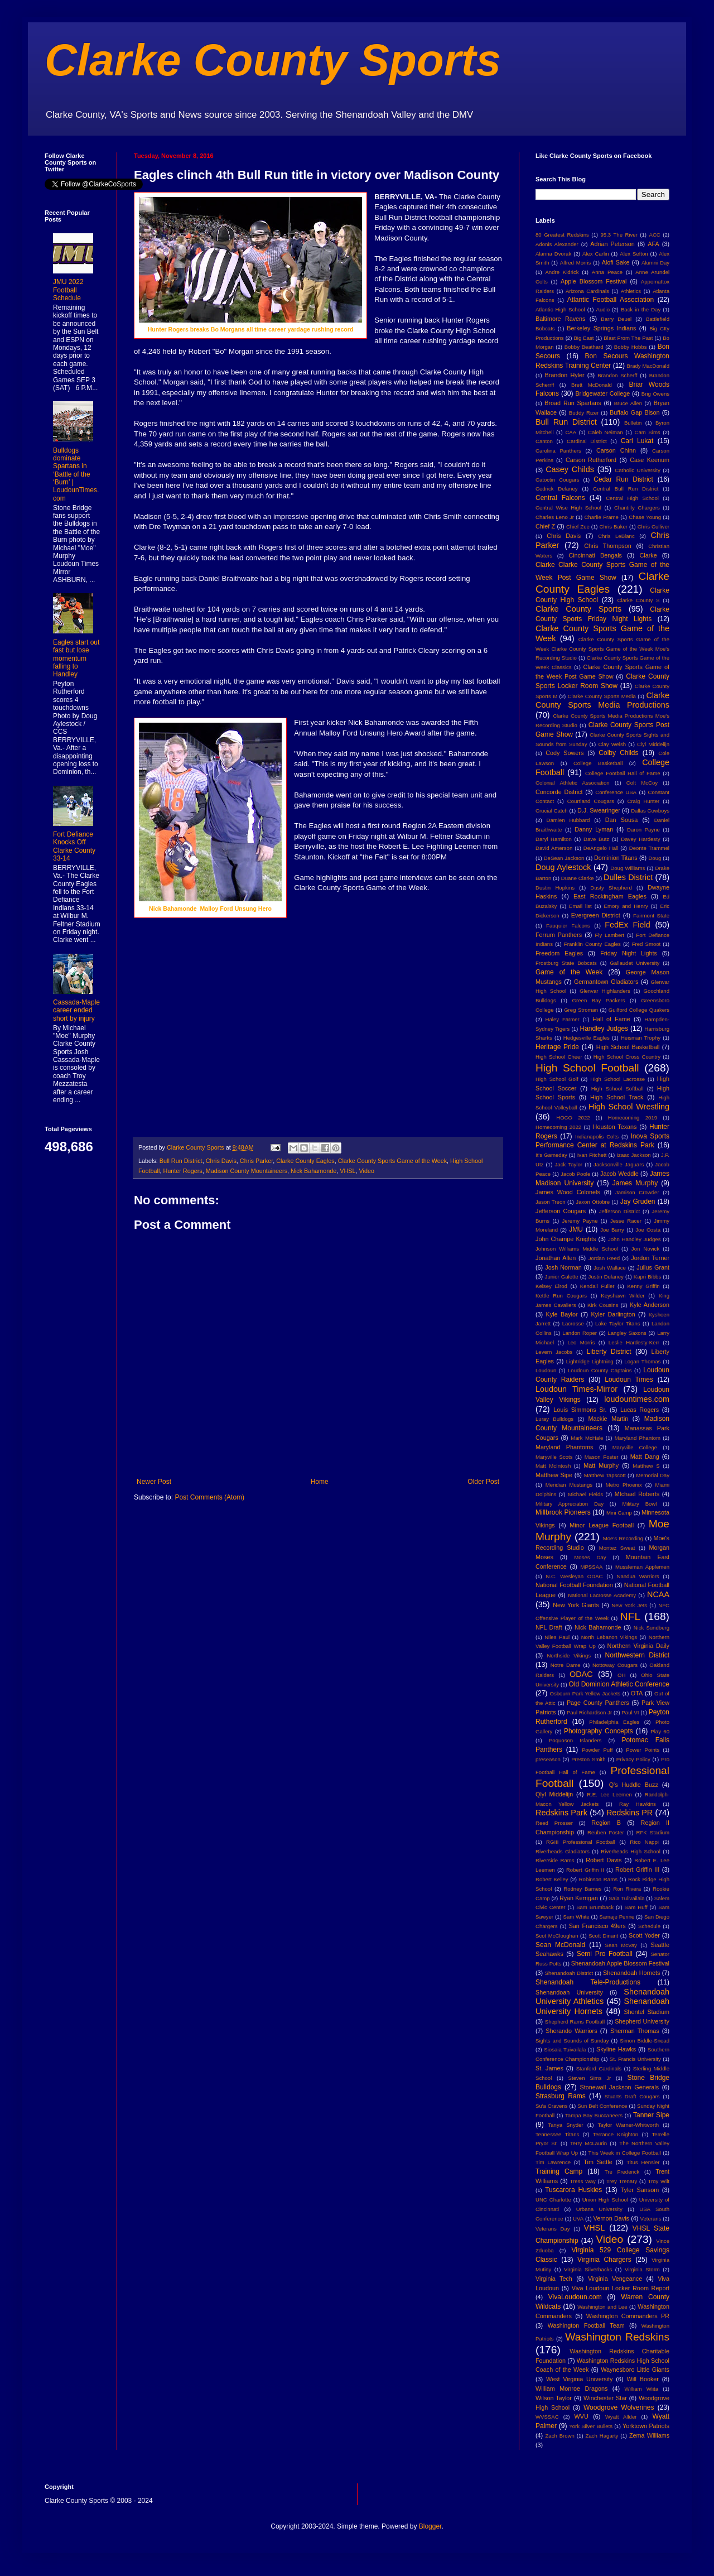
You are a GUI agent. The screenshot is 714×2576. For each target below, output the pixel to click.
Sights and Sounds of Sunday (572, 2040)
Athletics (631, 291)
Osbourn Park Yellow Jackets (584, 1693)
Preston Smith (588, 1759)
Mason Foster (602, 1457)
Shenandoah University (569, 1992)
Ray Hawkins (637, 1804)
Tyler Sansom (640, 2189)
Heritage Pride (557, 1047)
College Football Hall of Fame (622, 773)
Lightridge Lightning (590, 1361)
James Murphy (635, 1183)
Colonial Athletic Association (573, 783)
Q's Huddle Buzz (633, 1784)
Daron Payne (643, 829)
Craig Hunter (643, 801)
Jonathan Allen (556, 1258)
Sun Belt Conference (602, 2106)
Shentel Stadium (646, 2011)
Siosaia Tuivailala (565, 2049)
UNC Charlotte (553, 2200)
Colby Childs (618, 753)
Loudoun (546, 1370)
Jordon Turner (650, 1258)
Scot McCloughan (557, 1936)
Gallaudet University (634, 963)
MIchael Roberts (637, 1494)
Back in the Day (640, 309)
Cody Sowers (564, 752)
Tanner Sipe (651, 2115)
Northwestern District (637, 1655)
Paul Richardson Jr (589, 1712)
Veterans (651, 2218)
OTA (637, 1693)
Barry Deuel (616, 319)
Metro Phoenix (624, 1485)
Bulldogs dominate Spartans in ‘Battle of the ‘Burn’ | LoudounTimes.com (76, 474)
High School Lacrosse (617, 1079)
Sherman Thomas (634, 2030)
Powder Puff (597, 1750)
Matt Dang (644, 1456)
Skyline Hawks (616, 2049)
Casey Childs (570, 469)
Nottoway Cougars (615, 1665)
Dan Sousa (621, 819)
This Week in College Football (624, 2153)
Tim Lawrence (553, 2162)
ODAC (581, 1674)
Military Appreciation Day (570, 1504)
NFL (630, 1616)
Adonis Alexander (557, 244)
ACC (654, 235)
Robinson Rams (598, 1879)
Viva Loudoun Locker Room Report (620, 2288)
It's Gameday (551, 1155)
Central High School (632, 498)
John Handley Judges (634, 1239)
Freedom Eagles (559, 953)
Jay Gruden (637, 1201)
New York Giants (576, 1605)
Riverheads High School (630, 1851)
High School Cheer (559, 1057)
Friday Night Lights (628, 953)
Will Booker (642, 2379)
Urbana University (599, 2209)
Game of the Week (569, 972)
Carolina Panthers (558, 451)
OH (621, 1675)
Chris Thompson (607, 545)
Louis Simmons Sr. (579, 1409)
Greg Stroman (581, 1010)
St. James (549, 2068)
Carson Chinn (616, 450)
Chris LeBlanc (616, 536)
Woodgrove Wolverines (618, 2407)
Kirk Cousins (602, 1305)
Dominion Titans (616, 857)
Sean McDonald (560, 1945)
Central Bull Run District (625, 489)
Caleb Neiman (605, 432)
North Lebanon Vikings (609, 1637)
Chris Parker (256, 1160)
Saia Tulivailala (626, 1898)
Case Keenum (649, 459)
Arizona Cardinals (587, 291)
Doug (654, 858)
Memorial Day (652, 1475)
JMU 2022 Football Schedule (68, 290)
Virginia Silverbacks (588, 2269)
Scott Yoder (644, 1935)
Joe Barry (612, 1230)
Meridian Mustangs (569, 1485)
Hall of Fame (611, 1019)
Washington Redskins (617, 2337)
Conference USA (615, 792)
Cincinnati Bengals (595, 555)
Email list (580, 906)
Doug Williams (627, 868)
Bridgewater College (602, 393)
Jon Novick (645, 1249)
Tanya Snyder (565, 2125)
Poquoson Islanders (575, 1740)
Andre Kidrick (561, 272)
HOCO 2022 (573, 1117)
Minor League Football (602, 1525)
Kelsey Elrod (551, 1286)
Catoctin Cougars (557, 480)
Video (366, 1170)
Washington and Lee (602, 2307)
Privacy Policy (633, 1759)
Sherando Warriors (571, 2030)
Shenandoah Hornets (631, 1972)
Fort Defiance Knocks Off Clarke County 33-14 (74, 846)
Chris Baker (614, 526)
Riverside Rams (555, 1860)
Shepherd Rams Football (575, 2021)
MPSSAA (591, 1567)
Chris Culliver (653, 526)
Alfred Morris (575, 262)
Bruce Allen (628, 403)
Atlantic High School (560, 309)
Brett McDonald (591, 385)
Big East (583, 338)
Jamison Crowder (637, 1192)
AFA (653, 244)
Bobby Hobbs (630, 347)
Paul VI (630, 1712)
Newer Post (154, 1482)
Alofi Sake (616, 262)
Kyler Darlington (613, 1314)
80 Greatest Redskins (562, 235)
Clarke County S (638, 600)
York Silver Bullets (590, 2426)
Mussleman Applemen (642, 1567)
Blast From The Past (628, 338)
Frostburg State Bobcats (566, 963)
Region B (606, 1822)
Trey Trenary (621, 2181)
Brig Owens (655, 394)
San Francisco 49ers (597, 1926)
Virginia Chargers (604, 2259)
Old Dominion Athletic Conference (618, 1684)
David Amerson (554, 848)
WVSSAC (547, 2417)
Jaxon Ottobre (593, 1202)
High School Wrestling (628, 1106)
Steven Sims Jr (589, 2078)
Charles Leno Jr (555, 517)
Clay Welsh (612, 744)
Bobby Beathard (584, 347)
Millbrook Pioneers (563, 1512)
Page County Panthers (598, 1702)
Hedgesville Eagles (586, 1038)
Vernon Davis (611, 2218)
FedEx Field (627, 924)
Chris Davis (221, 1160)
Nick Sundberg (651, 1628)
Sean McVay (621, 1945)
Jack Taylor (568, 1164)
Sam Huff (636, 1907)
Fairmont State (651, 915)
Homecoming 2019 (632, 1117)
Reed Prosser (554, 1823)
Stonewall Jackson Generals (619, 2087)
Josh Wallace (610, 1268)
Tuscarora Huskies (573, 2190)
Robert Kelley (552, 1879)
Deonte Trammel (649, 848)
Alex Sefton (634, 254)
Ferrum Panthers (559, 934)
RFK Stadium (652, 1832)
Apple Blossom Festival (593, 281)
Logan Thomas (642, 1361)
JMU (576, 1229)
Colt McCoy (642, 783)
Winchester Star (605, 2398)
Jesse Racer (625, 1221)
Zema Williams (649, 2435)
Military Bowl (639, 1504)
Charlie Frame (601, 517)
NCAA (658, 1594)
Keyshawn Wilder (622, 1295)
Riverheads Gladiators (563, 1851)
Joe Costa (647, 1230)
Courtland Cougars (590, 801)
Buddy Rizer (584, 413)
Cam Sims (647, 432)
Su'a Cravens (552, 2106)
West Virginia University (579, 2379)
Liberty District (609, 1352)
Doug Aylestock (563, 867)
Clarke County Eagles (305, 1160)
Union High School (605, 2200)
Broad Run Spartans (572, 403)
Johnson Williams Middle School (577, 1249)
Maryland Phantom (637, 1438)
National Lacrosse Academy (602, 1595)
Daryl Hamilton (554, 839)
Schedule (649, 1926)
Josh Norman (563, 1267)
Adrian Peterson (612, 244)
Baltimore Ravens (561, 318)
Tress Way (583, 2181)
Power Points (642, 1750)
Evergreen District (595, 915)
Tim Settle (597, 2162)
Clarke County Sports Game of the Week (392, 1160)
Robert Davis (603, 1860)
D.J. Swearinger (598, 810)
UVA (578, 2218)
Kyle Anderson (649, 1304)
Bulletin (632, 423)
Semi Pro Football (605, 1954)
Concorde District (559, 792)
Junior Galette (561, 1276)
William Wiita (641, 2389)
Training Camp (559, 2171)
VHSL (347, 1170)
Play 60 (659, 1731)
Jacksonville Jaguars (619, 1164)
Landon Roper (579, 1333)
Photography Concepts (598, 1731)
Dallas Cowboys (650, 811)
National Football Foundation (574, 1585)
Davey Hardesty (640, 839)
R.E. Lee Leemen (609, 1794)
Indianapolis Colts (597, 1136)
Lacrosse (573, 1323)
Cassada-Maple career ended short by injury (76, 1010)
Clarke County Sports (273, 60)
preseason (548, 1759)
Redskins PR (629, 1812)
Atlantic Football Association (610, 300)
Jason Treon (551, 1202)
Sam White (576, 1917)
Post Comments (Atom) (209, 1497)
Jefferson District (619, 1211)
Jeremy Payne (579, 1221)
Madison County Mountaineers (246, 1170)
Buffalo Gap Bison (634, 412)
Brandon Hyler (565, 375)
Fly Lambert (609, 935)
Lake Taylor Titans (617, 1323)
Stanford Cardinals (598, 2068)
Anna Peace (607, 272)
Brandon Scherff (617, 375)
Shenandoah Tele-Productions (588, 1982)
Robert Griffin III (637, 1869)
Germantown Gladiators (606, 981)
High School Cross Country (627, 1057)
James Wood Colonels (568, 1192)
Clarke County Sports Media (602, 696)
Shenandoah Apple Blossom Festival (620, 1963)
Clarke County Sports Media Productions (602, 700)
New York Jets (629, 1605)
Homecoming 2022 (558, 1127)
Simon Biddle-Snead (644, 2040)
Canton (544, 441)
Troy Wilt (658, 2181)
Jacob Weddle (619, 1173)
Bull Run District (181, 1160)
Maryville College (635, 1447)
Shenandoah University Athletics (602, 1996)
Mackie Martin (608, 1418)
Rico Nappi (644, 1842)
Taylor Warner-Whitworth (628, 2125)
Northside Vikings (569, 1655)
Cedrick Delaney (557, 489)
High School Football (587, 1068)
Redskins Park (561, 1812)
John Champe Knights (566, 1239)
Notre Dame (566, 1665)
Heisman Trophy (640, 1038)
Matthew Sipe (554, 1475)
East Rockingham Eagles (610, 896)
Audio (603, 309)
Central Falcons (560, 498)
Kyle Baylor (562, 1314)
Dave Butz (596, 839)
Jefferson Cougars (561, 1211)
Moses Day (590, 1557)
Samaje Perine (616, 1917)
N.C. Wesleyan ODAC (574, 1576)
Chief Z (545, 526)
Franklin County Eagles (592, 944)
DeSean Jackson (564, 858)
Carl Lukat (637, 441)
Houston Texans (615, 1126)
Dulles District (628, 877)
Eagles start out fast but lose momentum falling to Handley (76, 658)
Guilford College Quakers (639, 1010)
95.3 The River (619, 235)
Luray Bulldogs (554, 1419)
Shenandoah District (569, 1973)
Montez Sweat (617, 1548)
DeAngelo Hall (601, 848)
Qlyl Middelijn (554, 1794)
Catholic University (637, 470)
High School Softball (617, 1088)
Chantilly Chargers (637, 507)
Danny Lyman (594, 829)
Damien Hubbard (568, 820)
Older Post (483, 1482)
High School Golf (557, 1079)
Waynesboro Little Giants (635, 2369)
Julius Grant (652, 1267)
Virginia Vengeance (615, 2278)
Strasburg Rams (561, 2096)
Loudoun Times (629, 1379)
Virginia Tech (554, 2278)
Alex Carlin (595, 254)
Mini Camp (619, 1513)
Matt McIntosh (553, 1466)
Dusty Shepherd (610, 888)
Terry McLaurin (588, 2143)
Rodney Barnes (582, 1889)
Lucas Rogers (639, 1409)
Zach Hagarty (602, 2436)
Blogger (430, 2526)
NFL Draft (549, 1627)
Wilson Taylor (554, 2398)
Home (320, 1482)
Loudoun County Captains (600, 1370)
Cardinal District (587, 441)
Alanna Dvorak (553, 254)
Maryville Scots (554, 1457)
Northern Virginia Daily (638, 1645)
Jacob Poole (575, 1174)
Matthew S (646, 1466)
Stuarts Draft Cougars (632, 2096)
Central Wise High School (568, 507)
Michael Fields (585, 1494)
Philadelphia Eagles (614, 1722)
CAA (570, 432)
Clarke (648, 555)
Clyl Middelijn (653, 744)
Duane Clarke (577, 878)
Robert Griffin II (585, 1870)
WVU (581, 2416)
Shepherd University (642, 2021)
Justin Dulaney (606, 1276)
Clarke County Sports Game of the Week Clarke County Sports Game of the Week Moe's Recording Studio (602, 648)
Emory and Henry (626, 906)
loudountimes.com (636, 1399)
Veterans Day (553, 2229)
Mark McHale (587, 1438)
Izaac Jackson (633, 1155)
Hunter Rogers (182, 1170)
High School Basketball (628, 1047)
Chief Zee (578, 526)
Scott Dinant (603, 1936)
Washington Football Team (586, 2325)
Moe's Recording (623, 1538)
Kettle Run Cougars (561, 1295)
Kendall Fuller (597, 1286)
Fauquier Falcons (568, 925)
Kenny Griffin (643, 1286)
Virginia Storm (642, 2269)
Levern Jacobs (554, 1352)
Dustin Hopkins (555, 888)
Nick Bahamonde (313, 1170)
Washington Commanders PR (627, 2316)
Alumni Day (655, 262)
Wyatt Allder (621, 2417)
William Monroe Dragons (571, 2388)
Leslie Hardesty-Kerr (634, 1342)
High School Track (616, 1097)
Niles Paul (557, 1637)
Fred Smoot (646, 944)
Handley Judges (604, 1028)
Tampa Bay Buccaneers (594, 2115)
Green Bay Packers (598, 1000)
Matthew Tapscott (605, 1475)
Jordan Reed (604, 1258)
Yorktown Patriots (646, 2426)
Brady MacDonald (648, 366)
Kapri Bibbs (647, 1276)
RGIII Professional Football (580, 1842)
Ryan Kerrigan (578, 1898)
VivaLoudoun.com (575, 2297)
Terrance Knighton (616, 2134)
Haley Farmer (563, 1019)
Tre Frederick (622, 2172)
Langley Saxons (626, 1333)
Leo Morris (581, 1342)
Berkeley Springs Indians (601, 328)
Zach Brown (559, 2436)
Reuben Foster (605, 1832)
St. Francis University (635, 2059)
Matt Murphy (601, 1465)
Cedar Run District (623, 479)
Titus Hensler (642, 2162)
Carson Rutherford (591, 459)
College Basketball (598, 763)
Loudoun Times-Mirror (576, 1389)
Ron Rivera (627, 1889)
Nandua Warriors (638, 1576)
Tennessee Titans (557, 2134)
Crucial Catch (552, 811)
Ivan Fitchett (592, 1155)
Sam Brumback (595, 1907)
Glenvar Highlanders (605, 991)
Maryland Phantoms (564, 1447)
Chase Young (645, 517)
